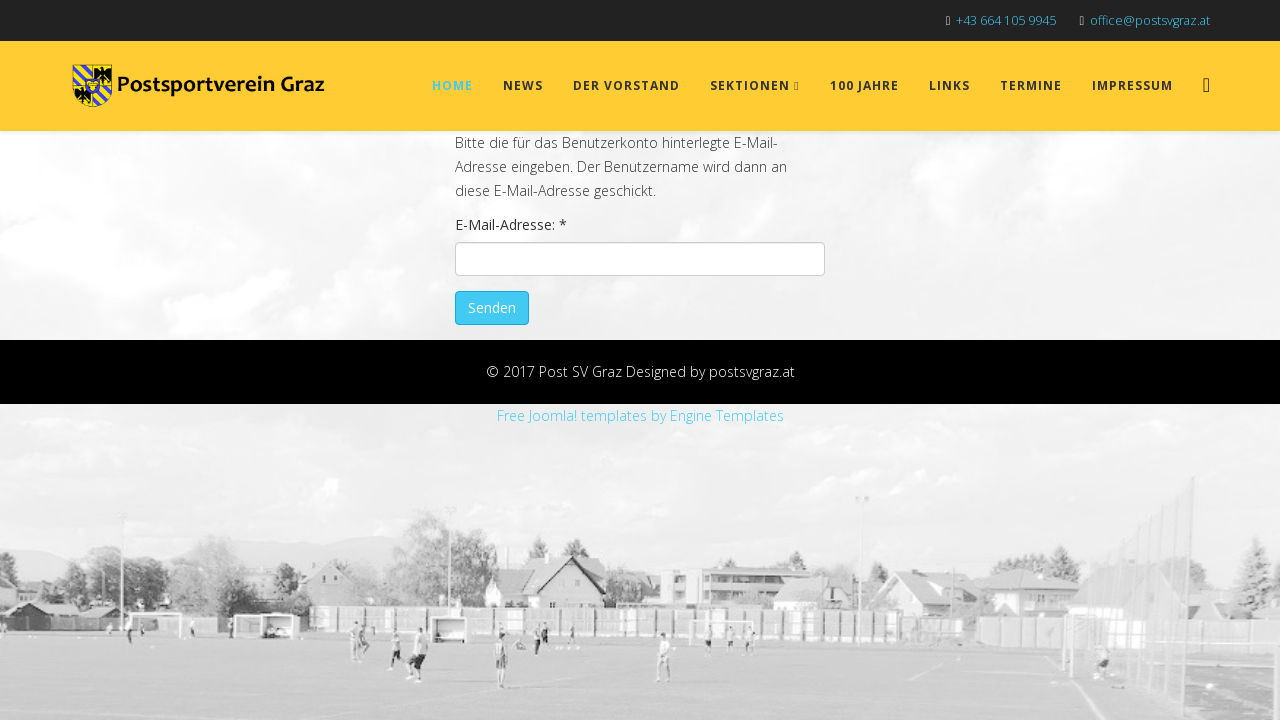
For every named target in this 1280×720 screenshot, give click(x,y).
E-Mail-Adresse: (511, 224)
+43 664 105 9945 (1006, 20)
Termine (1031, 85)
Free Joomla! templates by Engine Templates (640, 415)
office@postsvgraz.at (1150, 20)
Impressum (1132, 85)
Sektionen (750, 85)
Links (949, 85)
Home (452, 85)
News (523, 85)
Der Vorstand (626, 85)
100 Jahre (864, 85)
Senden (492, 307)
